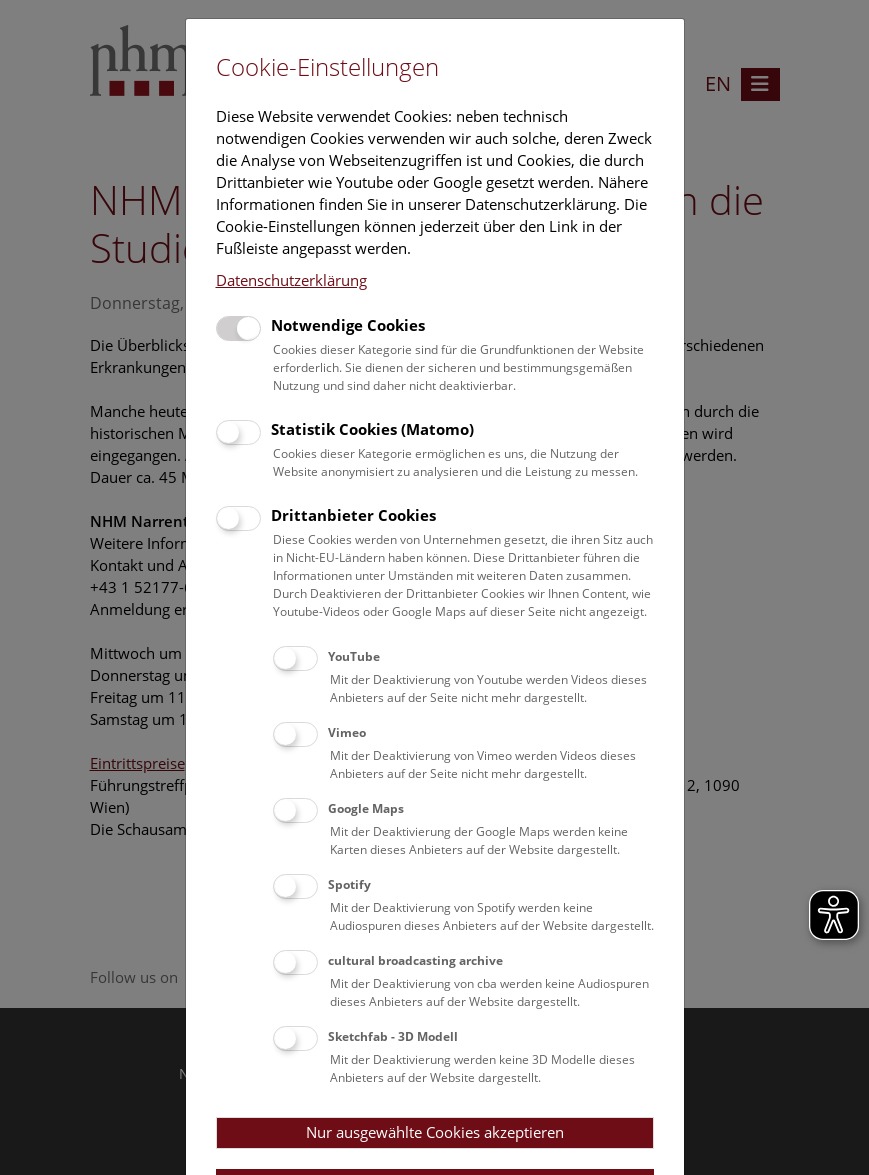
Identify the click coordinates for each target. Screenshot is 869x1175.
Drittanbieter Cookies (353, 515)
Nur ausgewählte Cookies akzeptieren (435, 1132)
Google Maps (366, 808)
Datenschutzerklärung (291, 280)
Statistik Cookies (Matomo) (372, 429)
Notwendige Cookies (348, 325)
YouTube (354, 656)
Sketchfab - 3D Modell (393, 1036)
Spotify (349, 884)
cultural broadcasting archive (415, 960)
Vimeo (347, 732)
